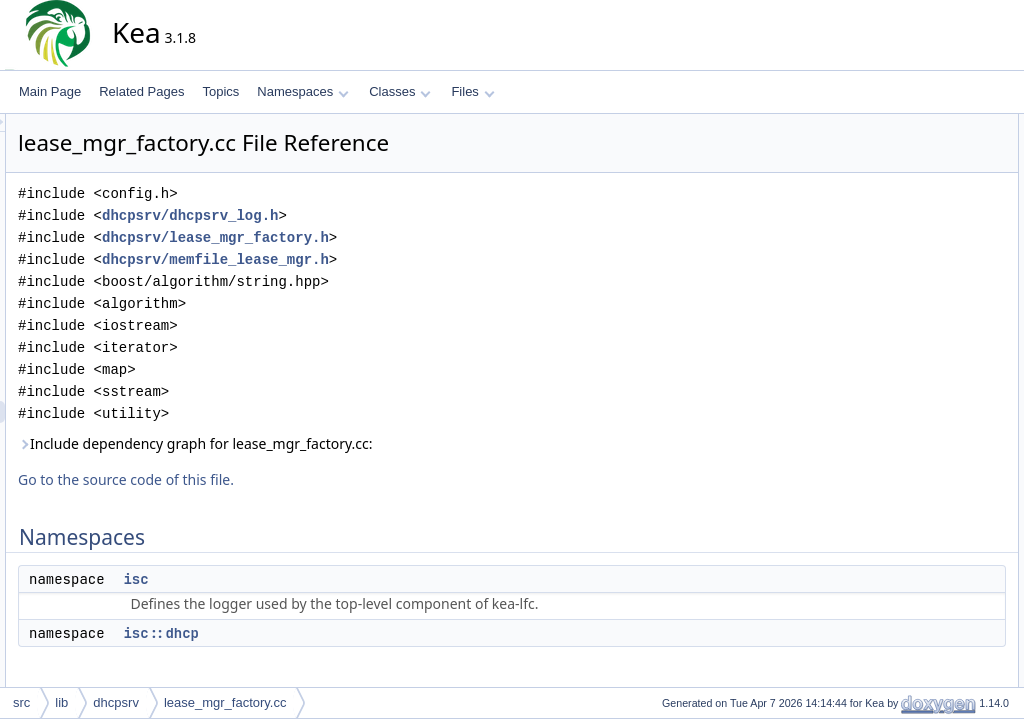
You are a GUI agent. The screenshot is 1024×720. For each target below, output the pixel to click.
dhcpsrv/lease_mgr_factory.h (395, 237)
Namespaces (302, 91)
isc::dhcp (341, 633)
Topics (220, 91)
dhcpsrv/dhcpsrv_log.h (370, 215)
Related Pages (141, 91)
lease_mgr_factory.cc (225, 702)
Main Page (50, 91)
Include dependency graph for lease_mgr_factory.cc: (375, 443)
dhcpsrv (116, 702)
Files (472, 91)
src (21, 702)
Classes (400, 91)
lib (61, 702)
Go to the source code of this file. (306, 479)
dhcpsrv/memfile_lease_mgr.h (395, 259)
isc (315, 579)
